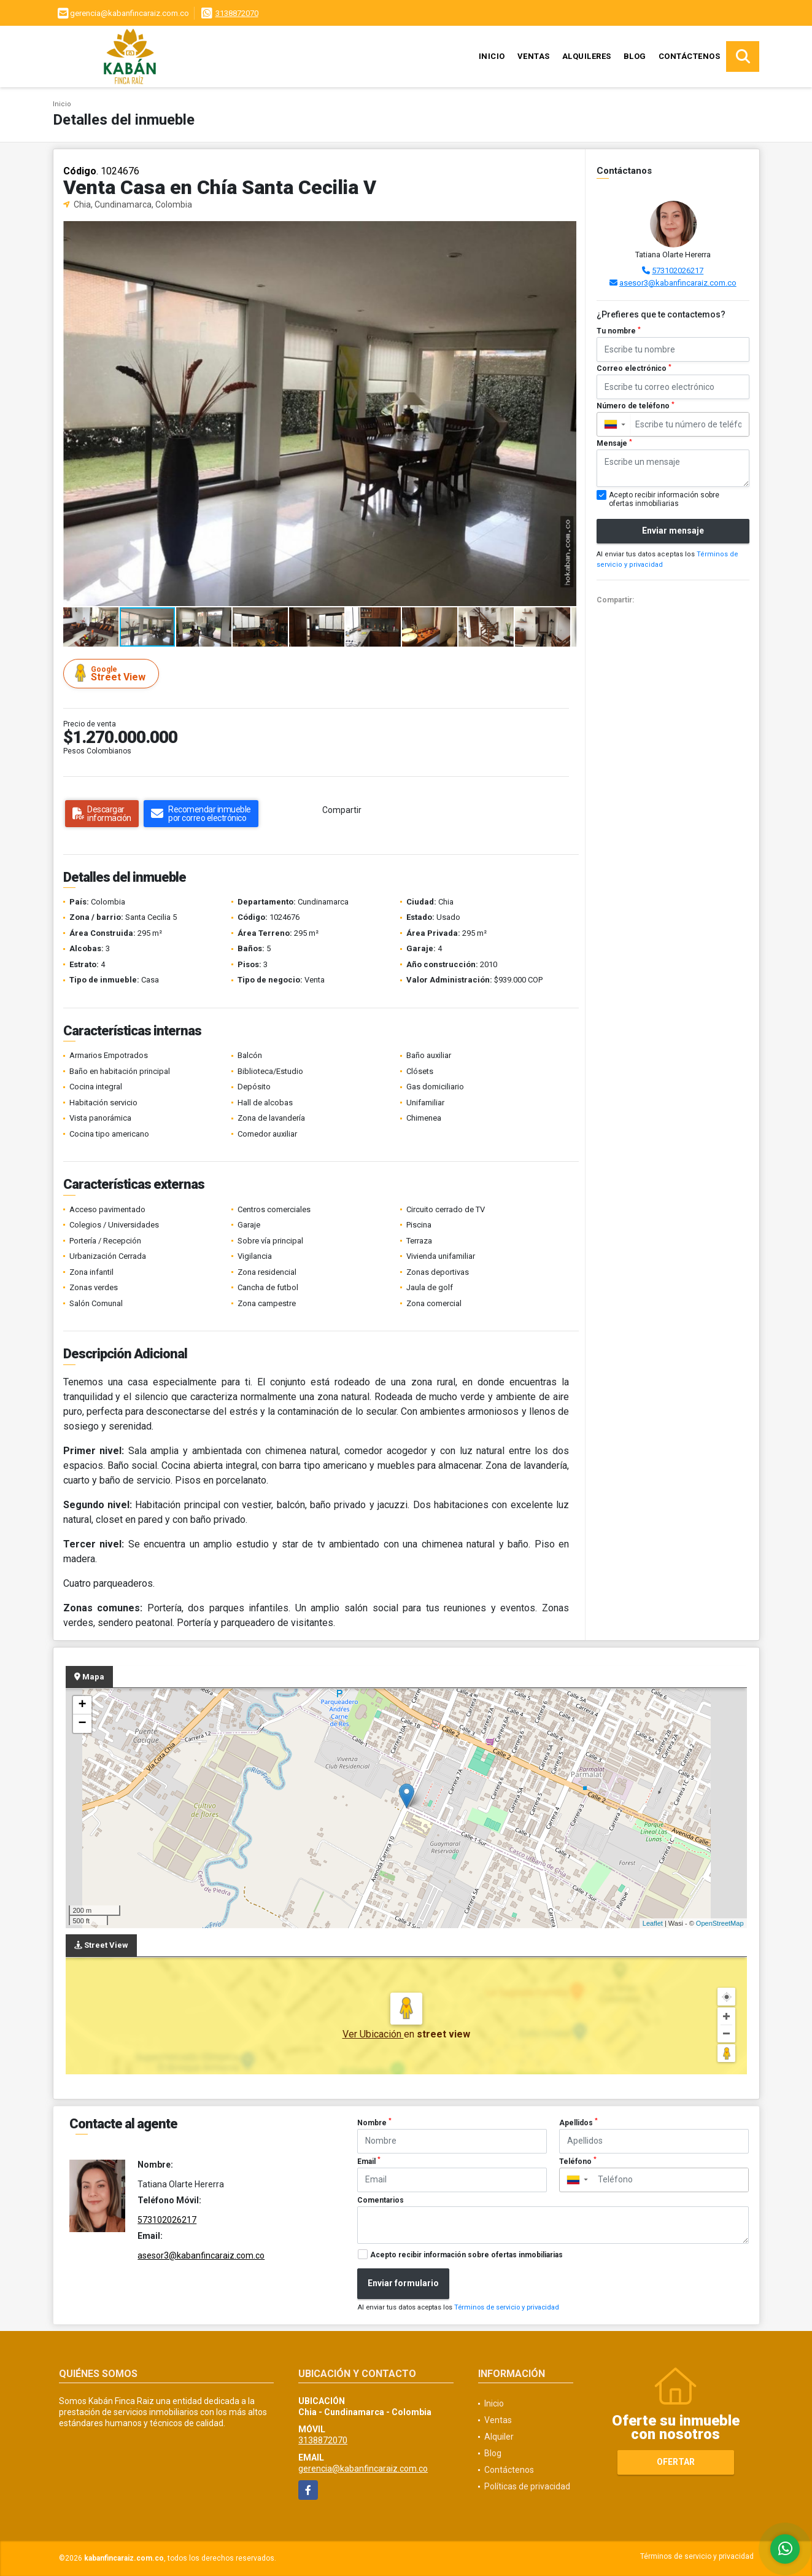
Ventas (533, 56)
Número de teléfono (636, 406)
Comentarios (380, 2200)
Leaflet (653, 1923)
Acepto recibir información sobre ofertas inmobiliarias (466, 2255)
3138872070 (236, 13)
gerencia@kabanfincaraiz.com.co (363, 2468)
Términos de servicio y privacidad (506, 2307)
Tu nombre (619, 331)
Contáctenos (690, 56)
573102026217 (677, 270)
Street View (113, 673)
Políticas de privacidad (527, 2486)
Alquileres (586, 56)
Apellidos (578, 2122)
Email (369, 2161)
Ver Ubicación (373, 2034)
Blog (635, 56)
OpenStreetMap (720, 1923)
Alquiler (499, 2437)
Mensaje (614, 443)
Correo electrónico (634, 368)
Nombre (374, 2122)
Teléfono (578, 2161)
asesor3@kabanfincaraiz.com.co (678, 282)
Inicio (492, 56)
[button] (565, 232)
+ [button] (82, 1705)
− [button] (82, 1723)
